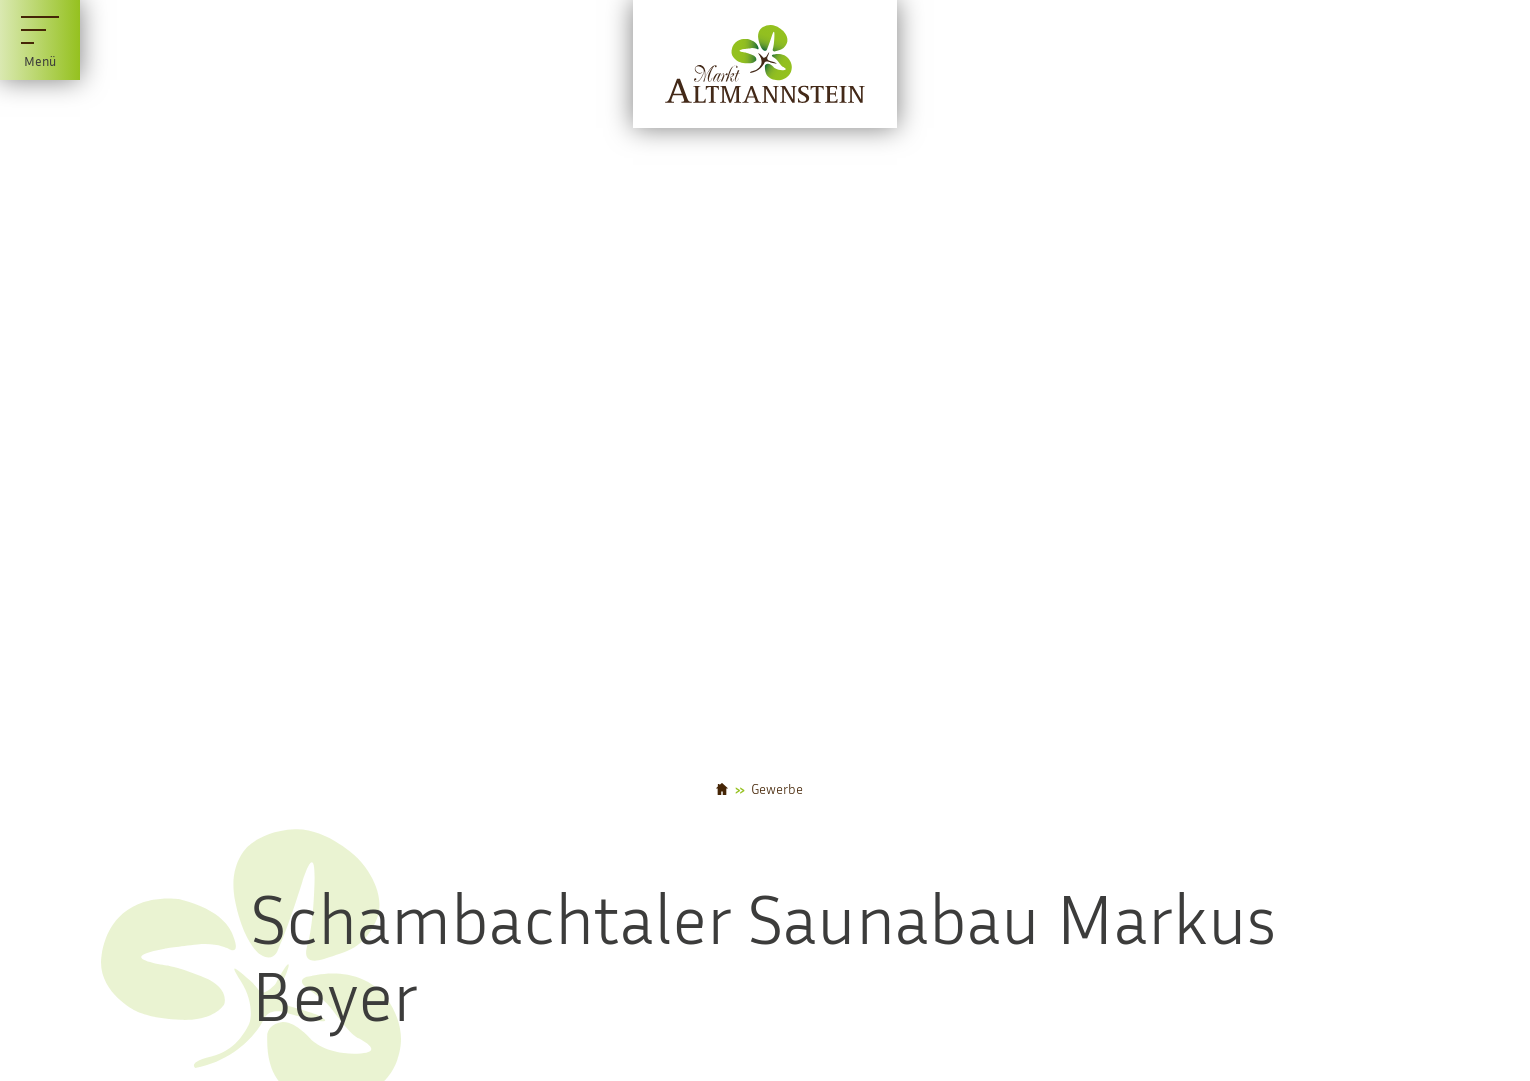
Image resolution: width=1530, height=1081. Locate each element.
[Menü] (40, 40)
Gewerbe (777, 789)
